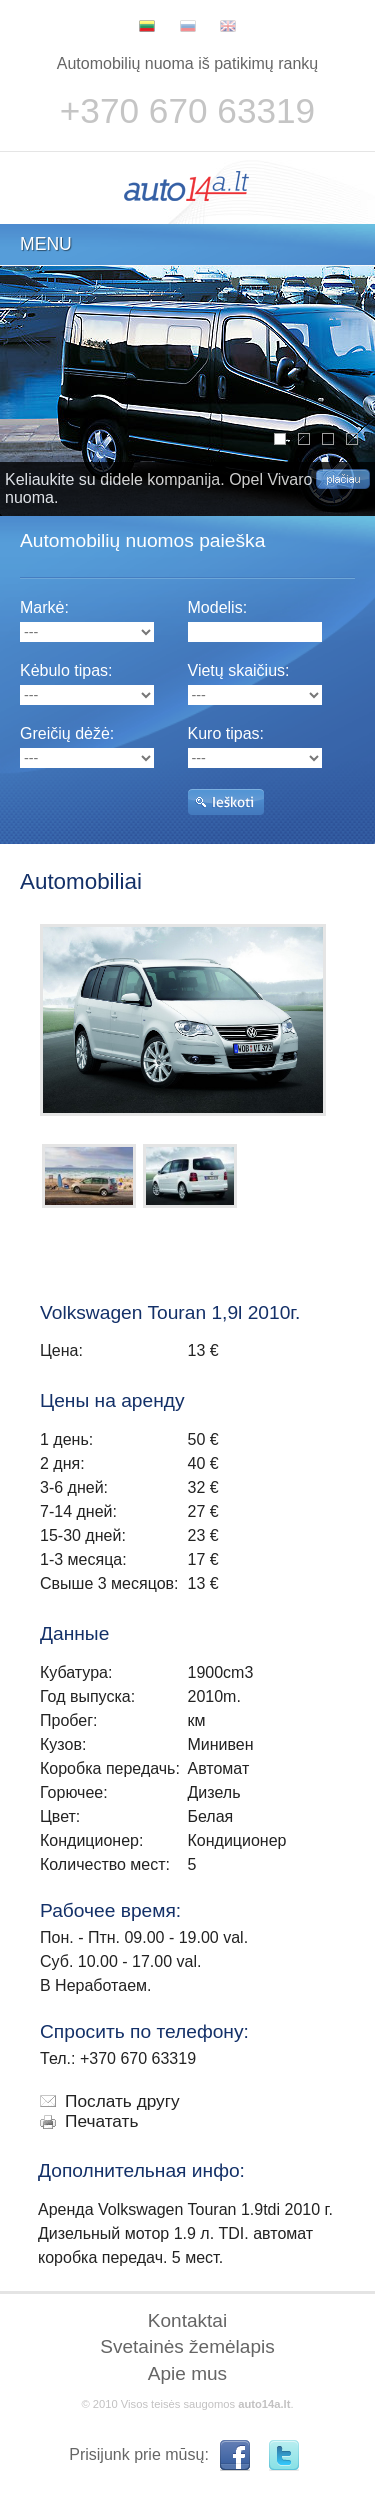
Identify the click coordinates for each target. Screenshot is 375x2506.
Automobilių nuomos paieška (142, 540)
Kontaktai (187, 2320)
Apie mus (187, 2373)
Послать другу (122, 2101)
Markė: (44, 607)
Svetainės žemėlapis (187, 2346)
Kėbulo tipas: (66, 670)
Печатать (102, 2121)
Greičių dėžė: (67, 733)
